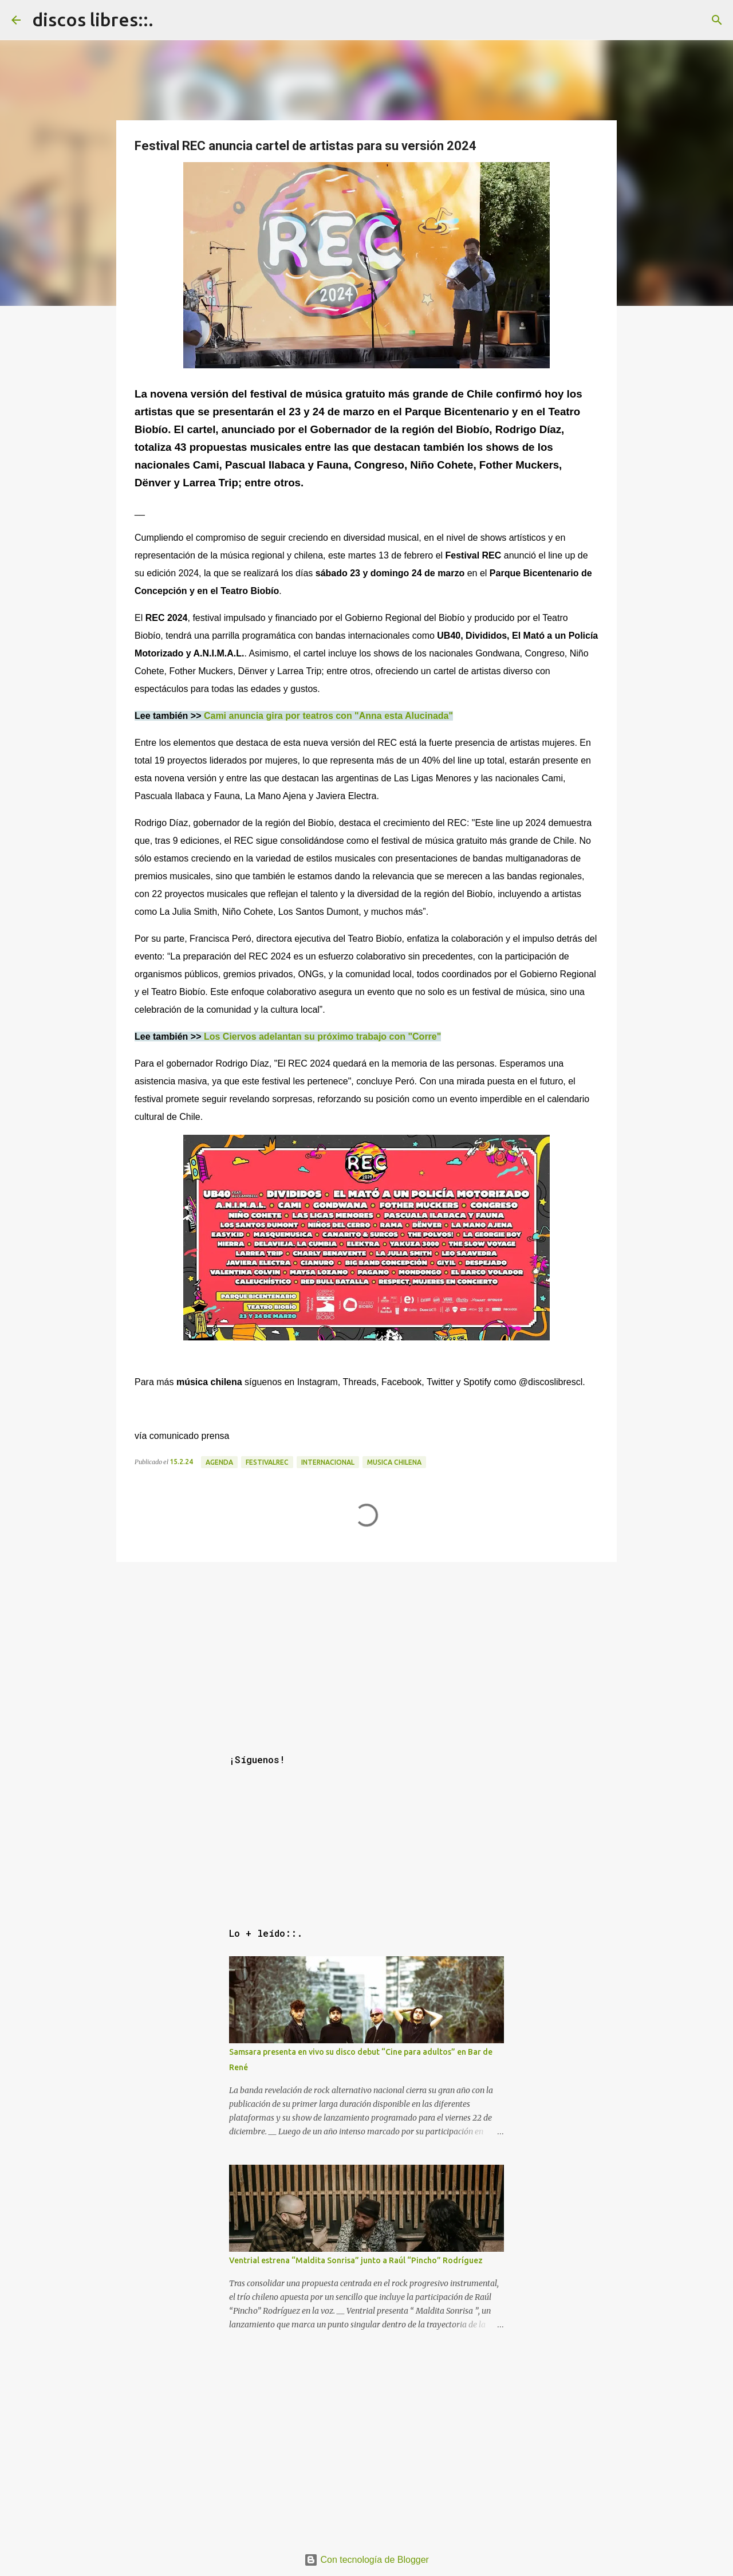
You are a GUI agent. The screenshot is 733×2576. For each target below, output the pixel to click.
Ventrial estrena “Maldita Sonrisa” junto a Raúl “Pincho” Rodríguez (356, 2260)
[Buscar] (717, 20)
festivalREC (267, 1462)
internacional (327, 1462)
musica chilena (394, 1462)
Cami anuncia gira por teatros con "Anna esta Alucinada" (328, 716)
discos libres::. (92, 19)
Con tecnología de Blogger (366, 2560)
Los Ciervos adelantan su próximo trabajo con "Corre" (322, 1036)
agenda (219, 1462)
